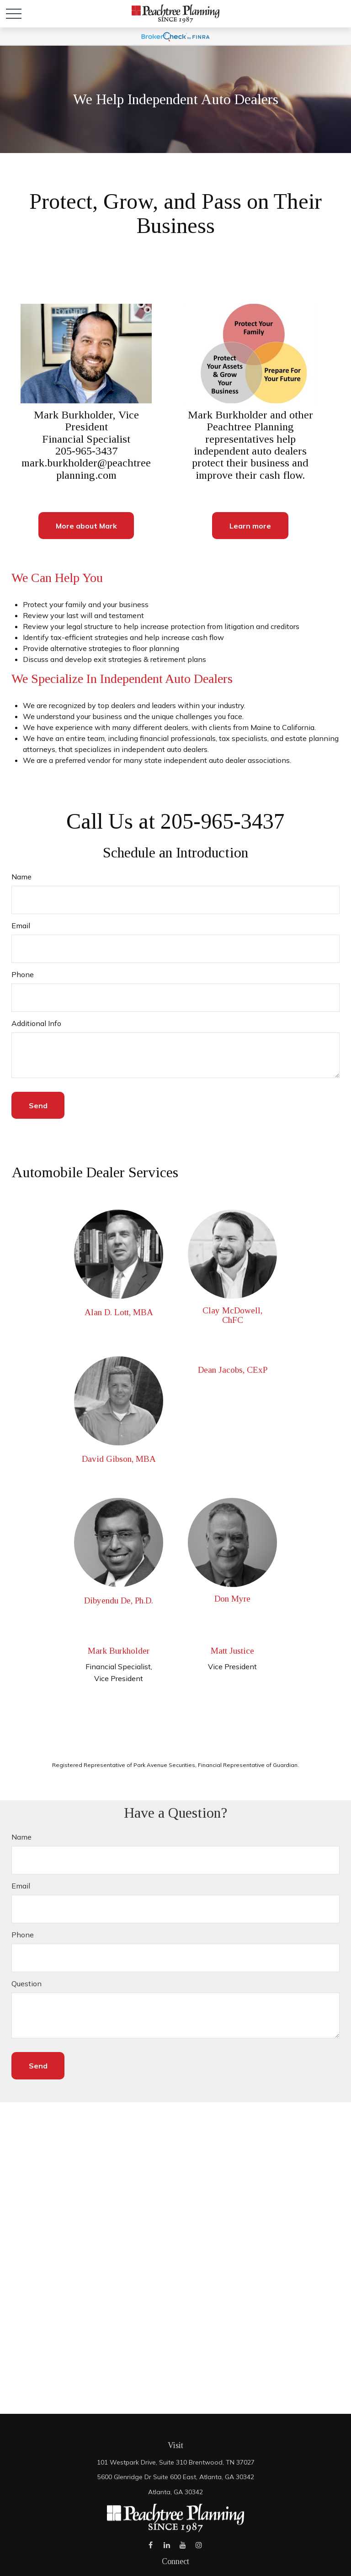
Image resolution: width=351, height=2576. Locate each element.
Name (21, 876)
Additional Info (36, 1023)
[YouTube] (182, 2545)
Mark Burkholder (118, 1651)
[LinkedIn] (166, 2545)
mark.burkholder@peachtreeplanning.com (86, 469)
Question (26, 1983)
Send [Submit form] (38, 1105)
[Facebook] (150, 2545)
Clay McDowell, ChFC (232, 1315)
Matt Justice (232, 1651)
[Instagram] (198, 2545)
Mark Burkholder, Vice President (86, 421)
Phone (22, 974)
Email (20, 925)
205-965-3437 (86, 451)
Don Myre (232, 1598)
